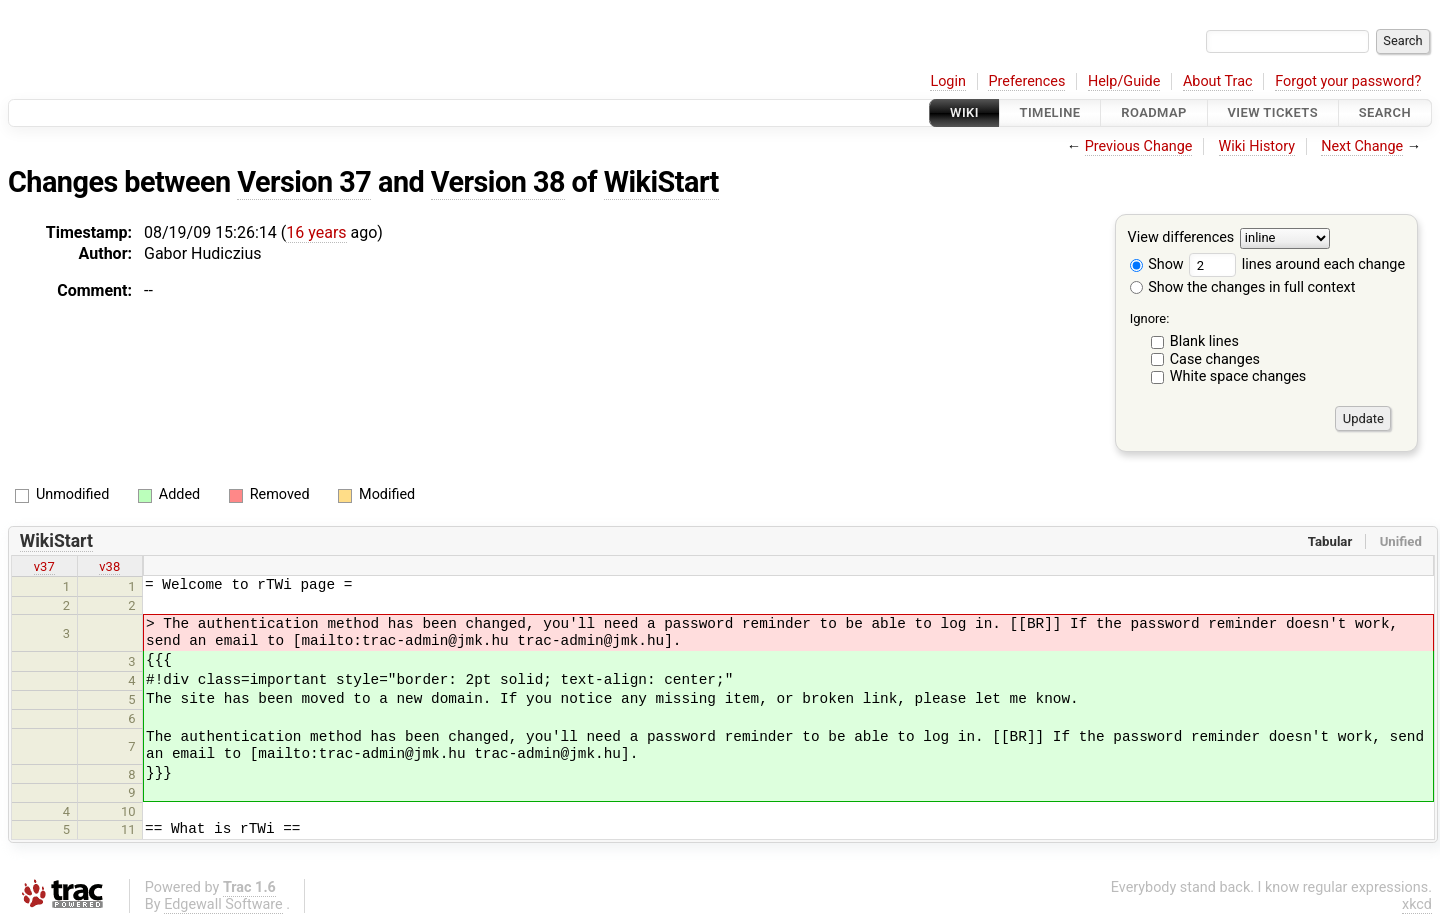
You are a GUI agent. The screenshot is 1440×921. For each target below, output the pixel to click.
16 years (316, 232)
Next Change (1362, 146)
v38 (109, 566)
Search (1385, 112)
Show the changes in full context (1243, 287)
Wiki (964, 112)
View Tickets (1273, 112)
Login (948, 81)
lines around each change (1297, 264)
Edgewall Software (223, 904)
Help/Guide (1124, 81)
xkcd (1417, 904)
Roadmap (1154, 112)
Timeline (1050, 112)
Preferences (1026, 81)
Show (1157, 264)
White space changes (1238, 376)
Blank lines (1204, 341)
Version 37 (304, 182)
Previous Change (1139, 146)
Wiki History (1257, 146)
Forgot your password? (1348, 81)
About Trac (1218, 81)
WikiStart (661, 182)
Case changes (1215, 359)
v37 (44, 566)
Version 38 (498, 182)
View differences (1181, 238)
